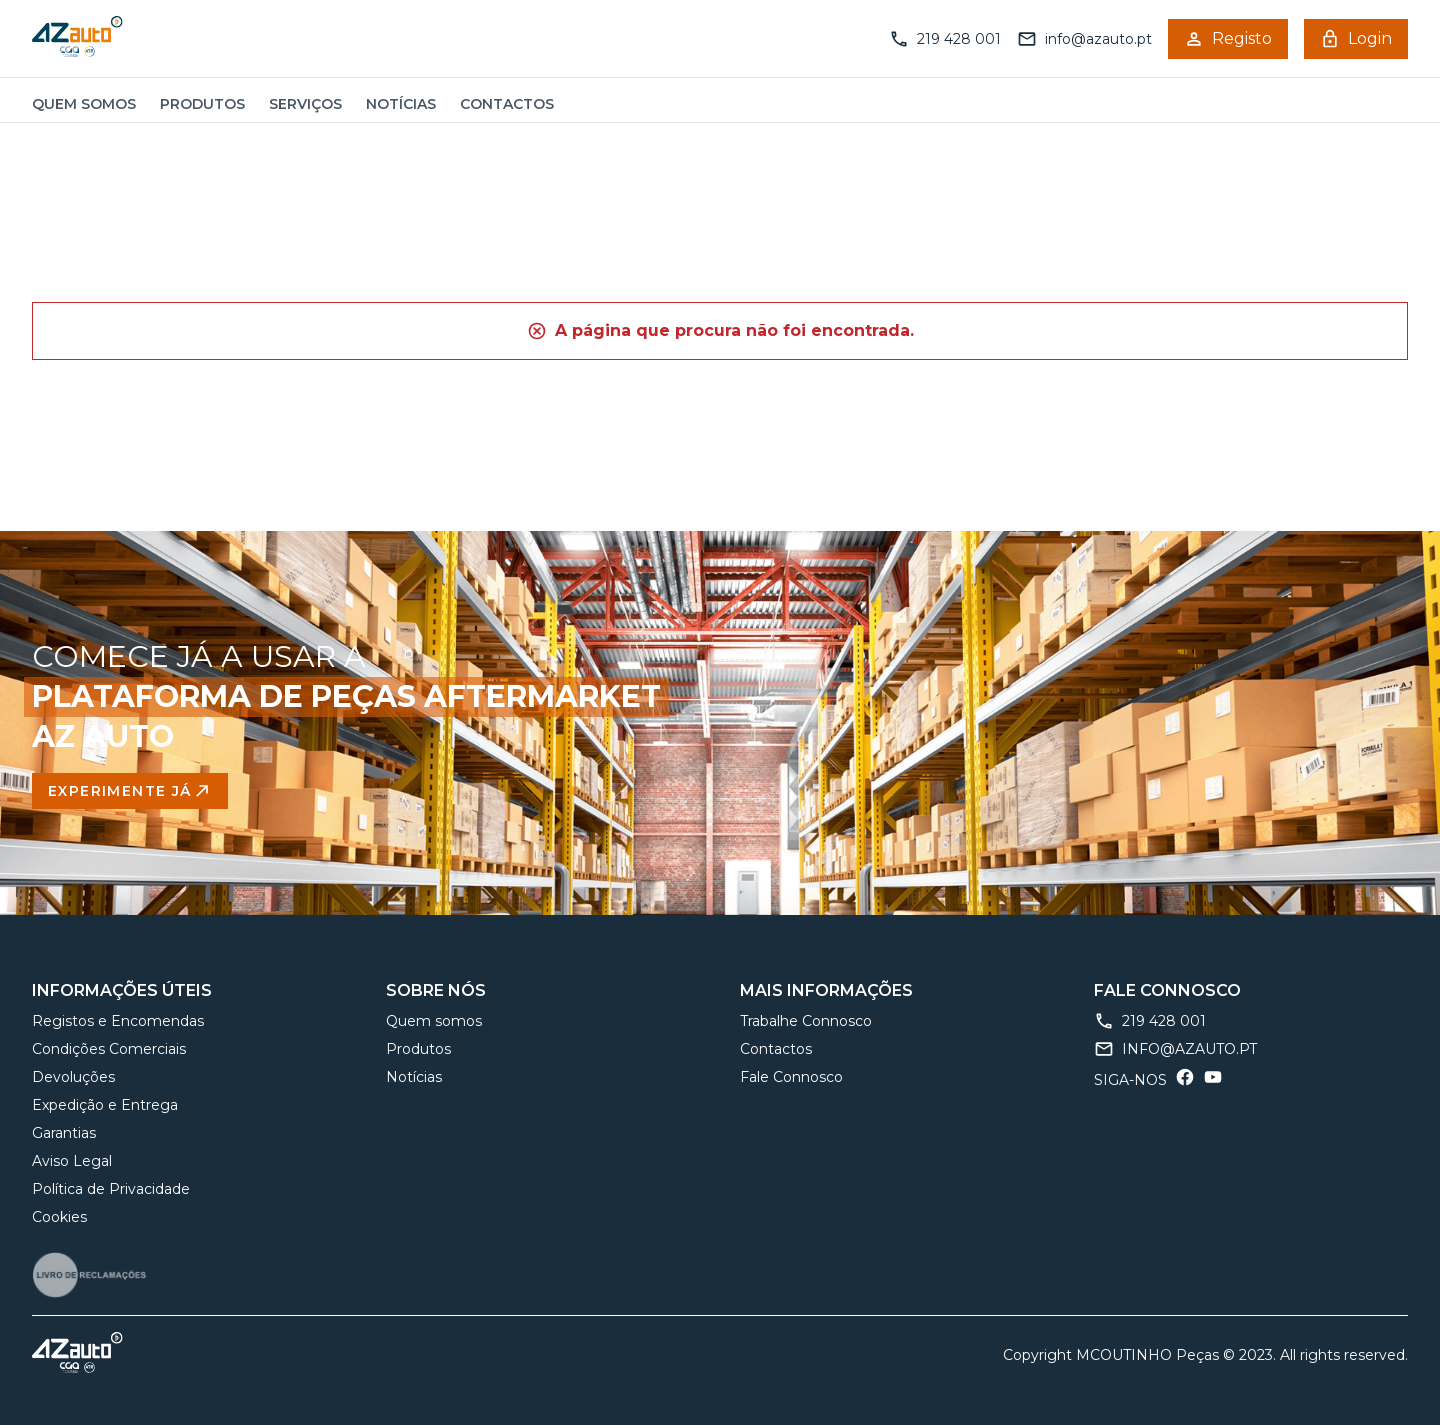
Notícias (401, 104)
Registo (1228, 39)
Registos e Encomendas (118, 1021)
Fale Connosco (791, 1077)
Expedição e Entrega (105, 1105)
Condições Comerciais (109, 1049)
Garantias (64, 1133)
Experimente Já (130, 791)
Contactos (507, 104)
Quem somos (84, 104)
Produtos (202, 104)
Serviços (305, 104)
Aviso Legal (72, 1161)
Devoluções (73, 1077)
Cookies (59, 1217)
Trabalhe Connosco (806, 1021)
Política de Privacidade (111, 1189)
